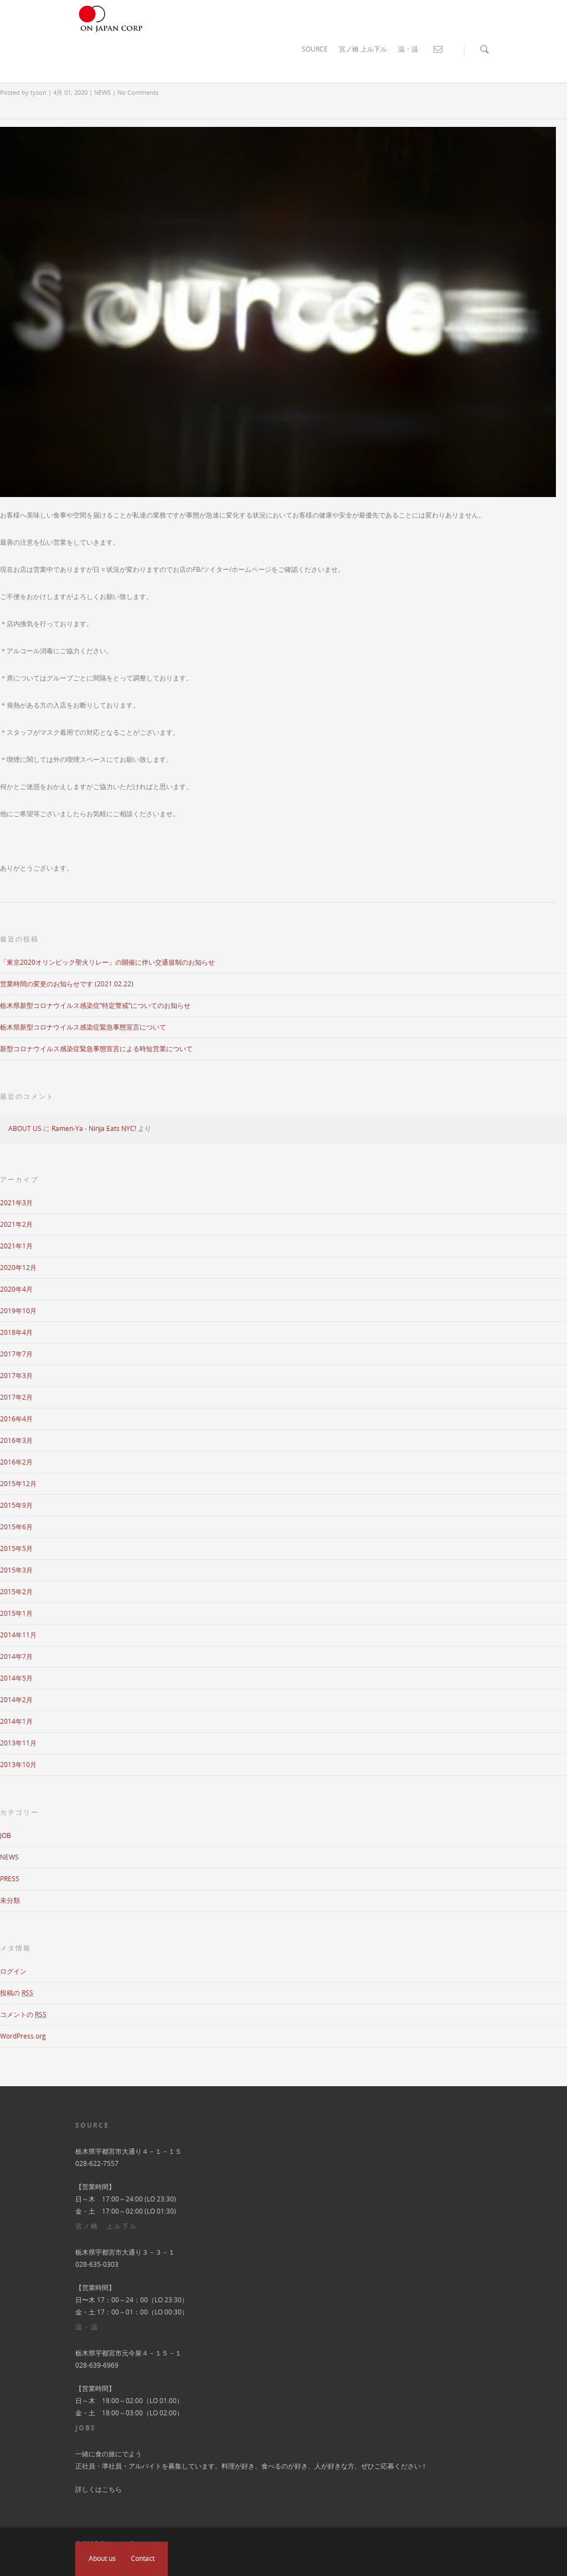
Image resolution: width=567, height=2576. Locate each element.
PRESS (9, 1878)
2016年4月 (16, 1418)
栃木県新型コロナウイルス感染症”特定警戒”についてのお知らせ (95, 1005)
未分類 (10, 1900)
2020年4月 (16, 1289)
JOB (5, 1835)
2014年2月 (16, 1699)
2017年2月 (16, 1397)
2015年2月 (16, 1591)
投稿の (16, 1993)
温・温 (408, 49)
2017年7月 (16, 1354)
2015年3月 (16, 1570)
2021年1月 (16, 1246)
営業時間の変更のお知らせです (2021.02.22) (66, 984)
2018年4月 (16, 1332)
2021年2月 (16, 1224)
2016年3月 (16, 1440)
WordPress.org (23, 2036)
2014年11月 (18, 1635)
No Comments (137, 92)
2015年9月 (16, 1505)
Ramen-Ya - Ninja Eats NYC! (93, 1128)
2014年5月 (16, 1678)
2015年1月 (16, 1613)
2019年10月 (18, 1310)
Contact (142, 2558)
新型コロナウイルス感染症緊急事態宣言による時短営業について (96, 1048)
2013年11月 (18, 1743)
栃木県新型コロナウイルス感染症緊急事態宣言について (83, 1027)
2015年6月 (16, 1527)
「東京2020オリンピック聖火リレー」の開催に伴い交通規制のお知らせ (107, 962)
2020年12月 (18, 1267)
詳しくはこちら (98, 2489)
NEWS (102, 92)
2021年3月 (16, 1202)
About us (102, 2558)
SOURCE (315, 49)
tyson (38, 92)
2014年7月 (16, 1656)
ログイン (13, 1971)
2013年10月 (18, 1764)
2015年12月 (18, 1483)
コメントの (23, 2014)
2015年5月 (16, 1548)
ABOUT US (25, 1128)
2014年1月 (16, 1721)
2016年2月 (16, 1462)
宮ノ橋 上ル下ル (363, 49)
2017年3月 (16, 1375)
